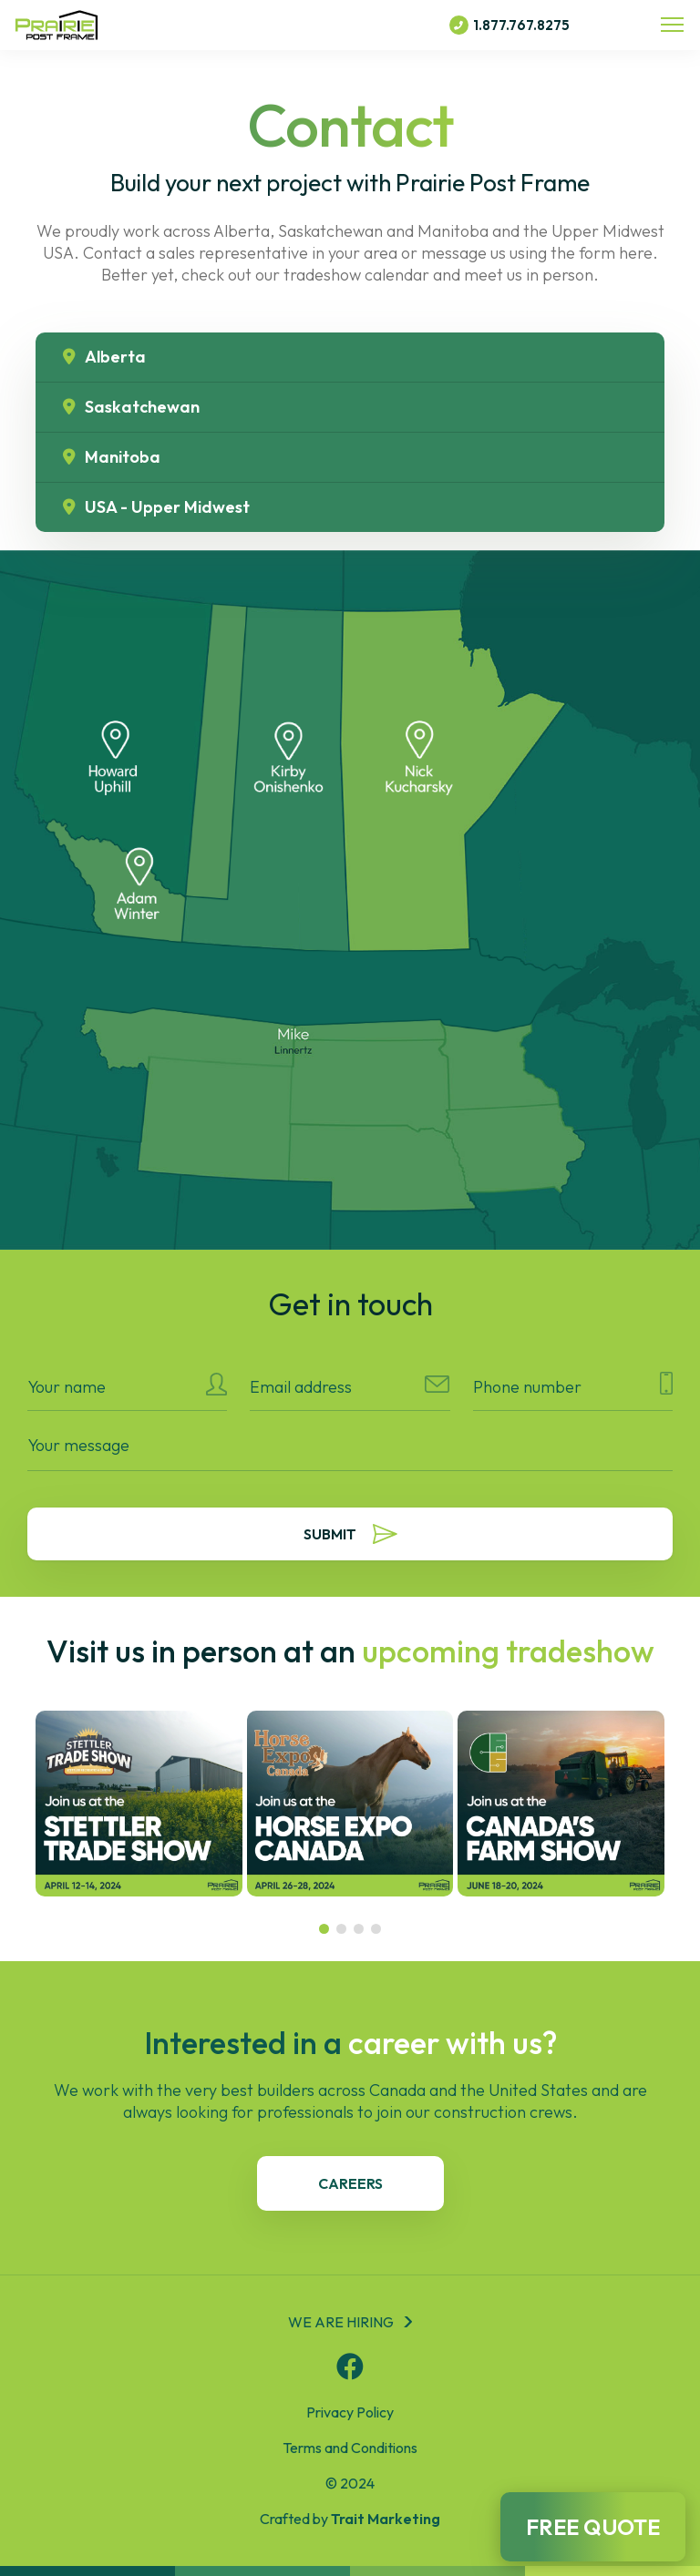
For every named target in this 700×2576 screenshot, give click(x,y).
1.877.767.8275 (509, 25)
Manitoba (111, 457)
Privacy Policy (350, 2412)
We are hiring (341, 2322)
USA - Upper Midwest (156, 507)
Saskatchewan (131, 407)
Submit (350, 1534)
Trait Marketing (385, 2519)
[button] (324, 1929)
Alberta (104, 357)
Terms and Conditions (350, 2447)
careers (350, 2183)
